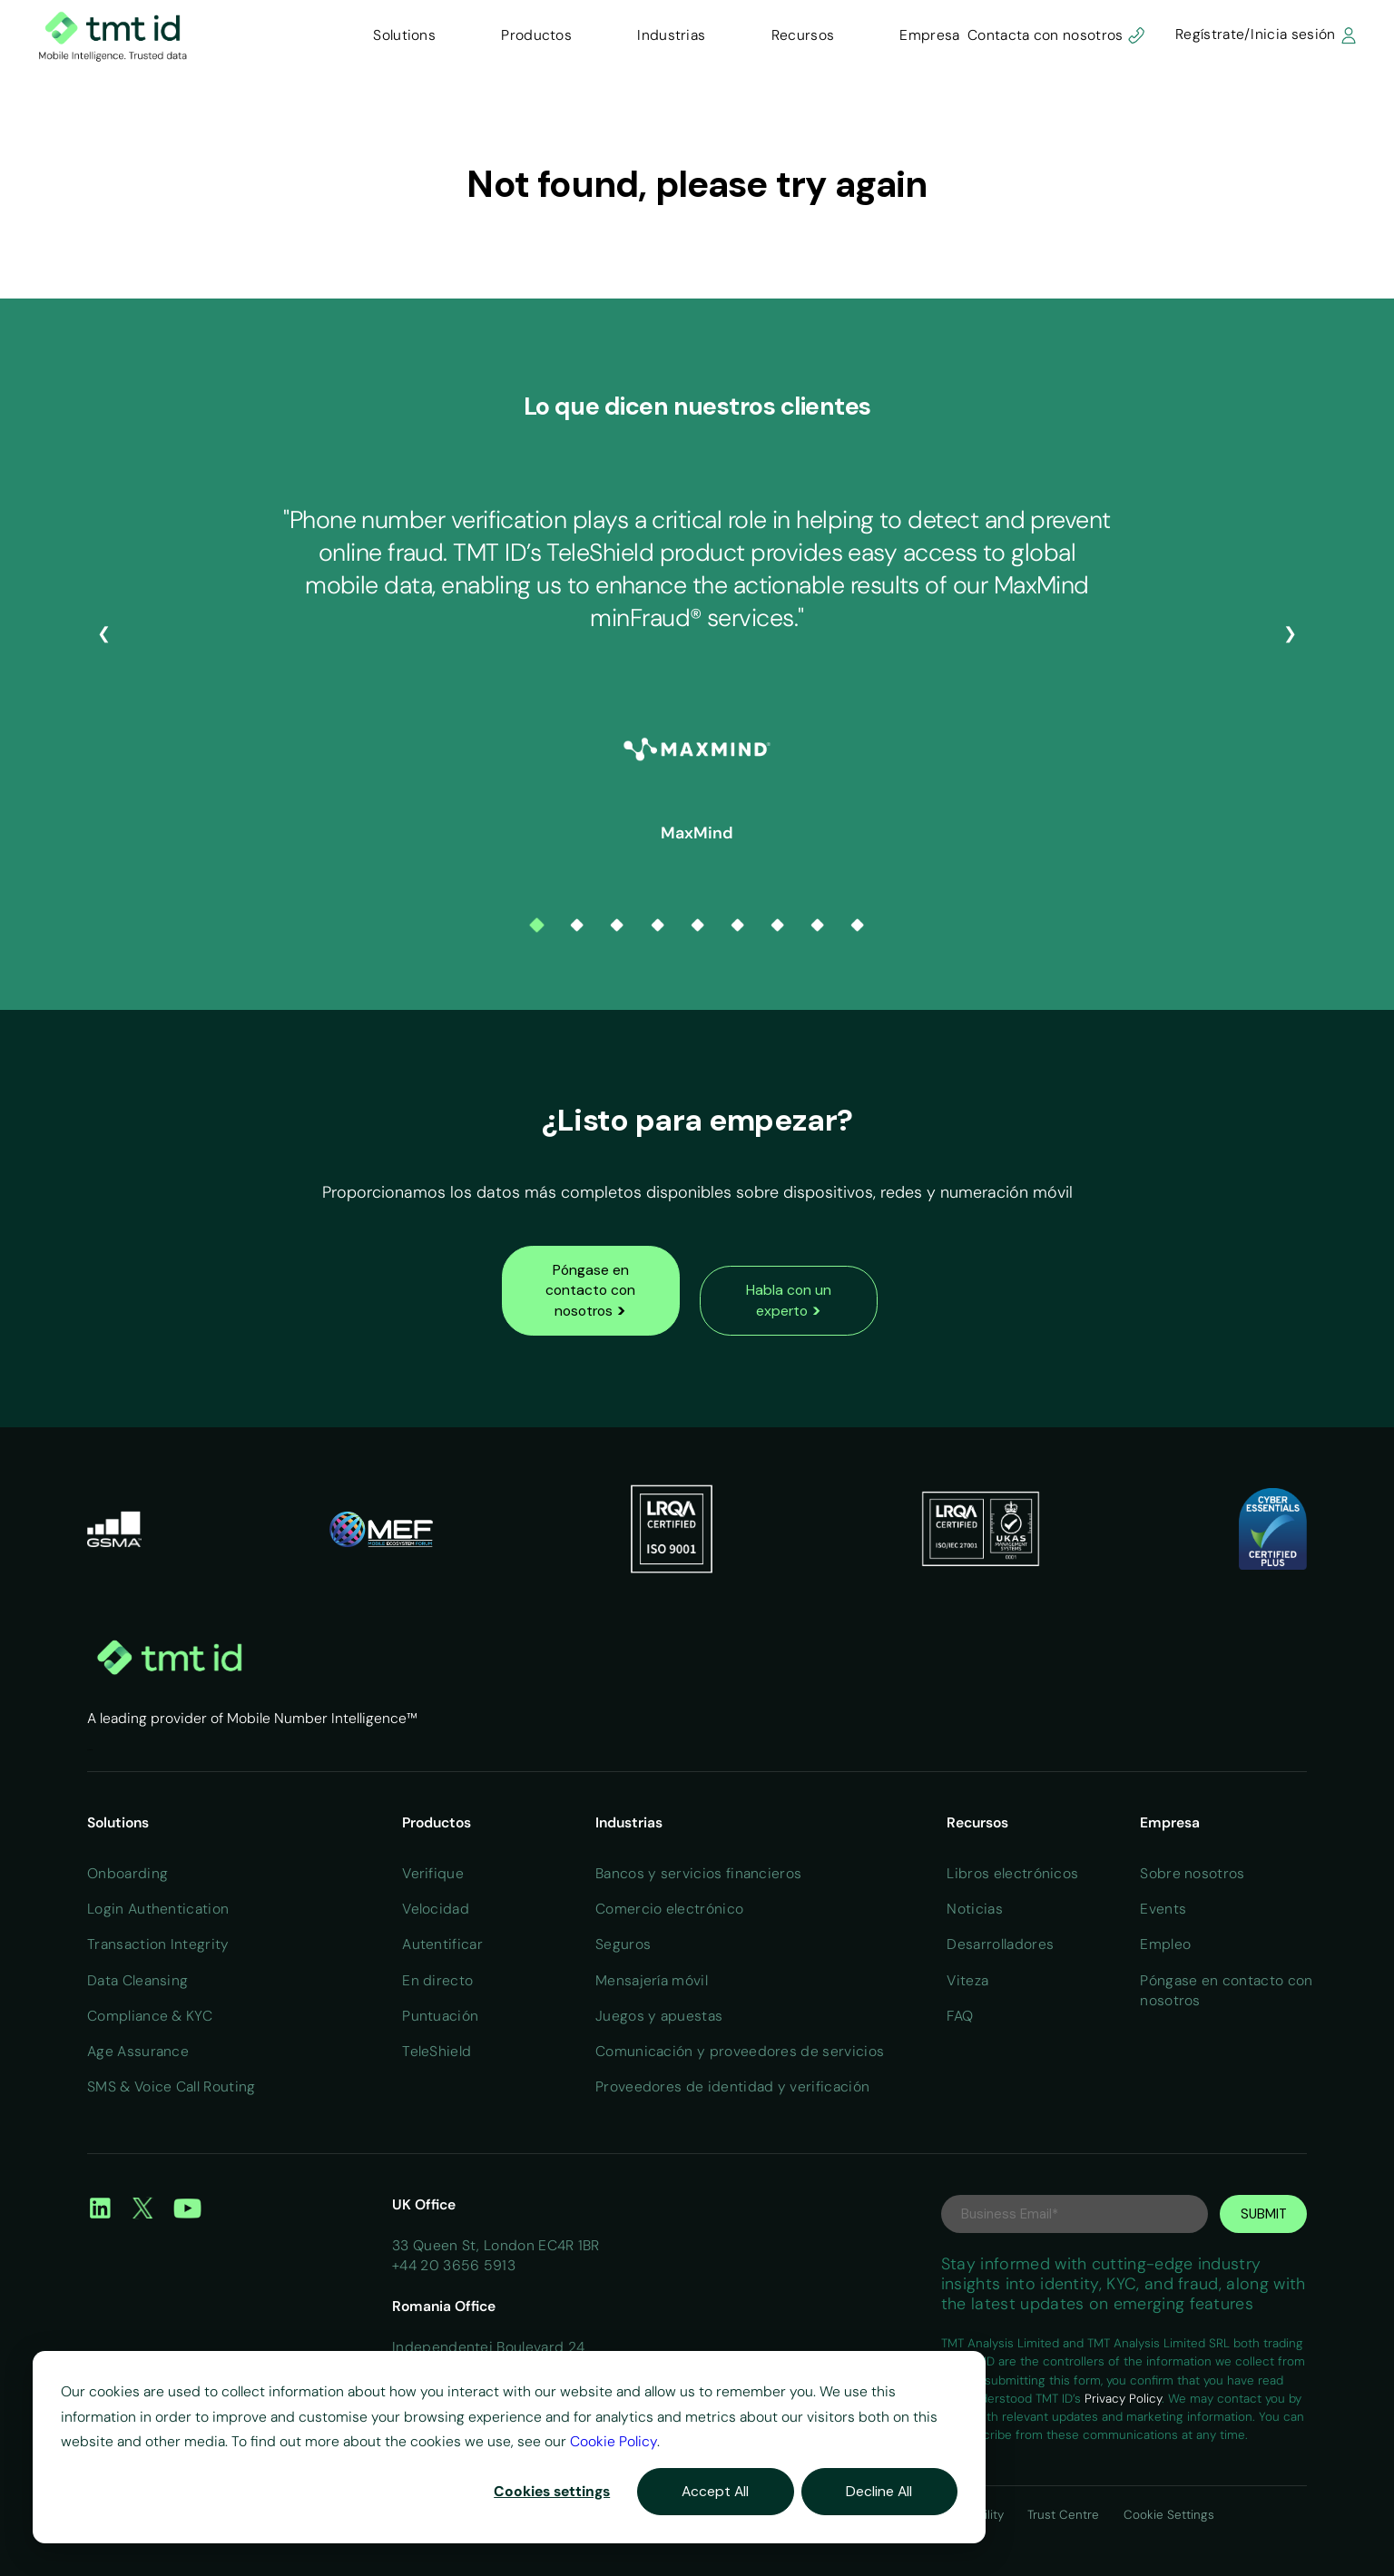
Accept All (715, 2491)
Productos (536, 34)
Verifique (433, 1873)
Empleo (1165, 1944)
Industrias (671, 34)
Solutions (404, 34)
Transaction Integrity (158, 1944)
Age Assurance (138, 2051)
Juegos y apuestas (658, 2015)
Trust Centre (1065, 2514)
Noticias (975, 1908)
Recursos (803, 35)
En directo (437, 1980)
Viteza (967, 1980)
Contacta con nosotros (1056, 34)
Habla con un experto (788, 1300)
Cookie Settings (1169, 2514)
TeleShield (436, 2051)
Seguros (623, 1944)
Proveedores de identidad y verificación (732, 2086)
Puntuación (440, 2015)
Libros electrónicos (1012, 1873)
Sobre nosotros (1192, 1873)
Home (90, 1749)
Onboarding (127, 1873)
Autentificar (442, 1944)
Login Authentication (158, 1908)
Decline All (879, 2491)
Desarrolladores (1000, 1944)
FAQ (960, 2015)
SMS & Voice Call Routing (171, 2086)
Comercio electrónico (669, 1908)
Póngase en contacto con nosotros (590, 1291)
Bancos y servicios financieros (698, 1873)
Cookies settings (552, 2491)
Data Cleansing (137, 1980)
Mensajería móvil (651, 1980)
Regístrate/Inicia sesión (1266, 34)
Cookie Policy (613, 2441)
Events (1163, 1908)
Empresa (929, 35)
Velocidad (435, 1908)
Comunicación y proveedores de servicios (739, 2051)
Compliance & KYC (149, 2015)
